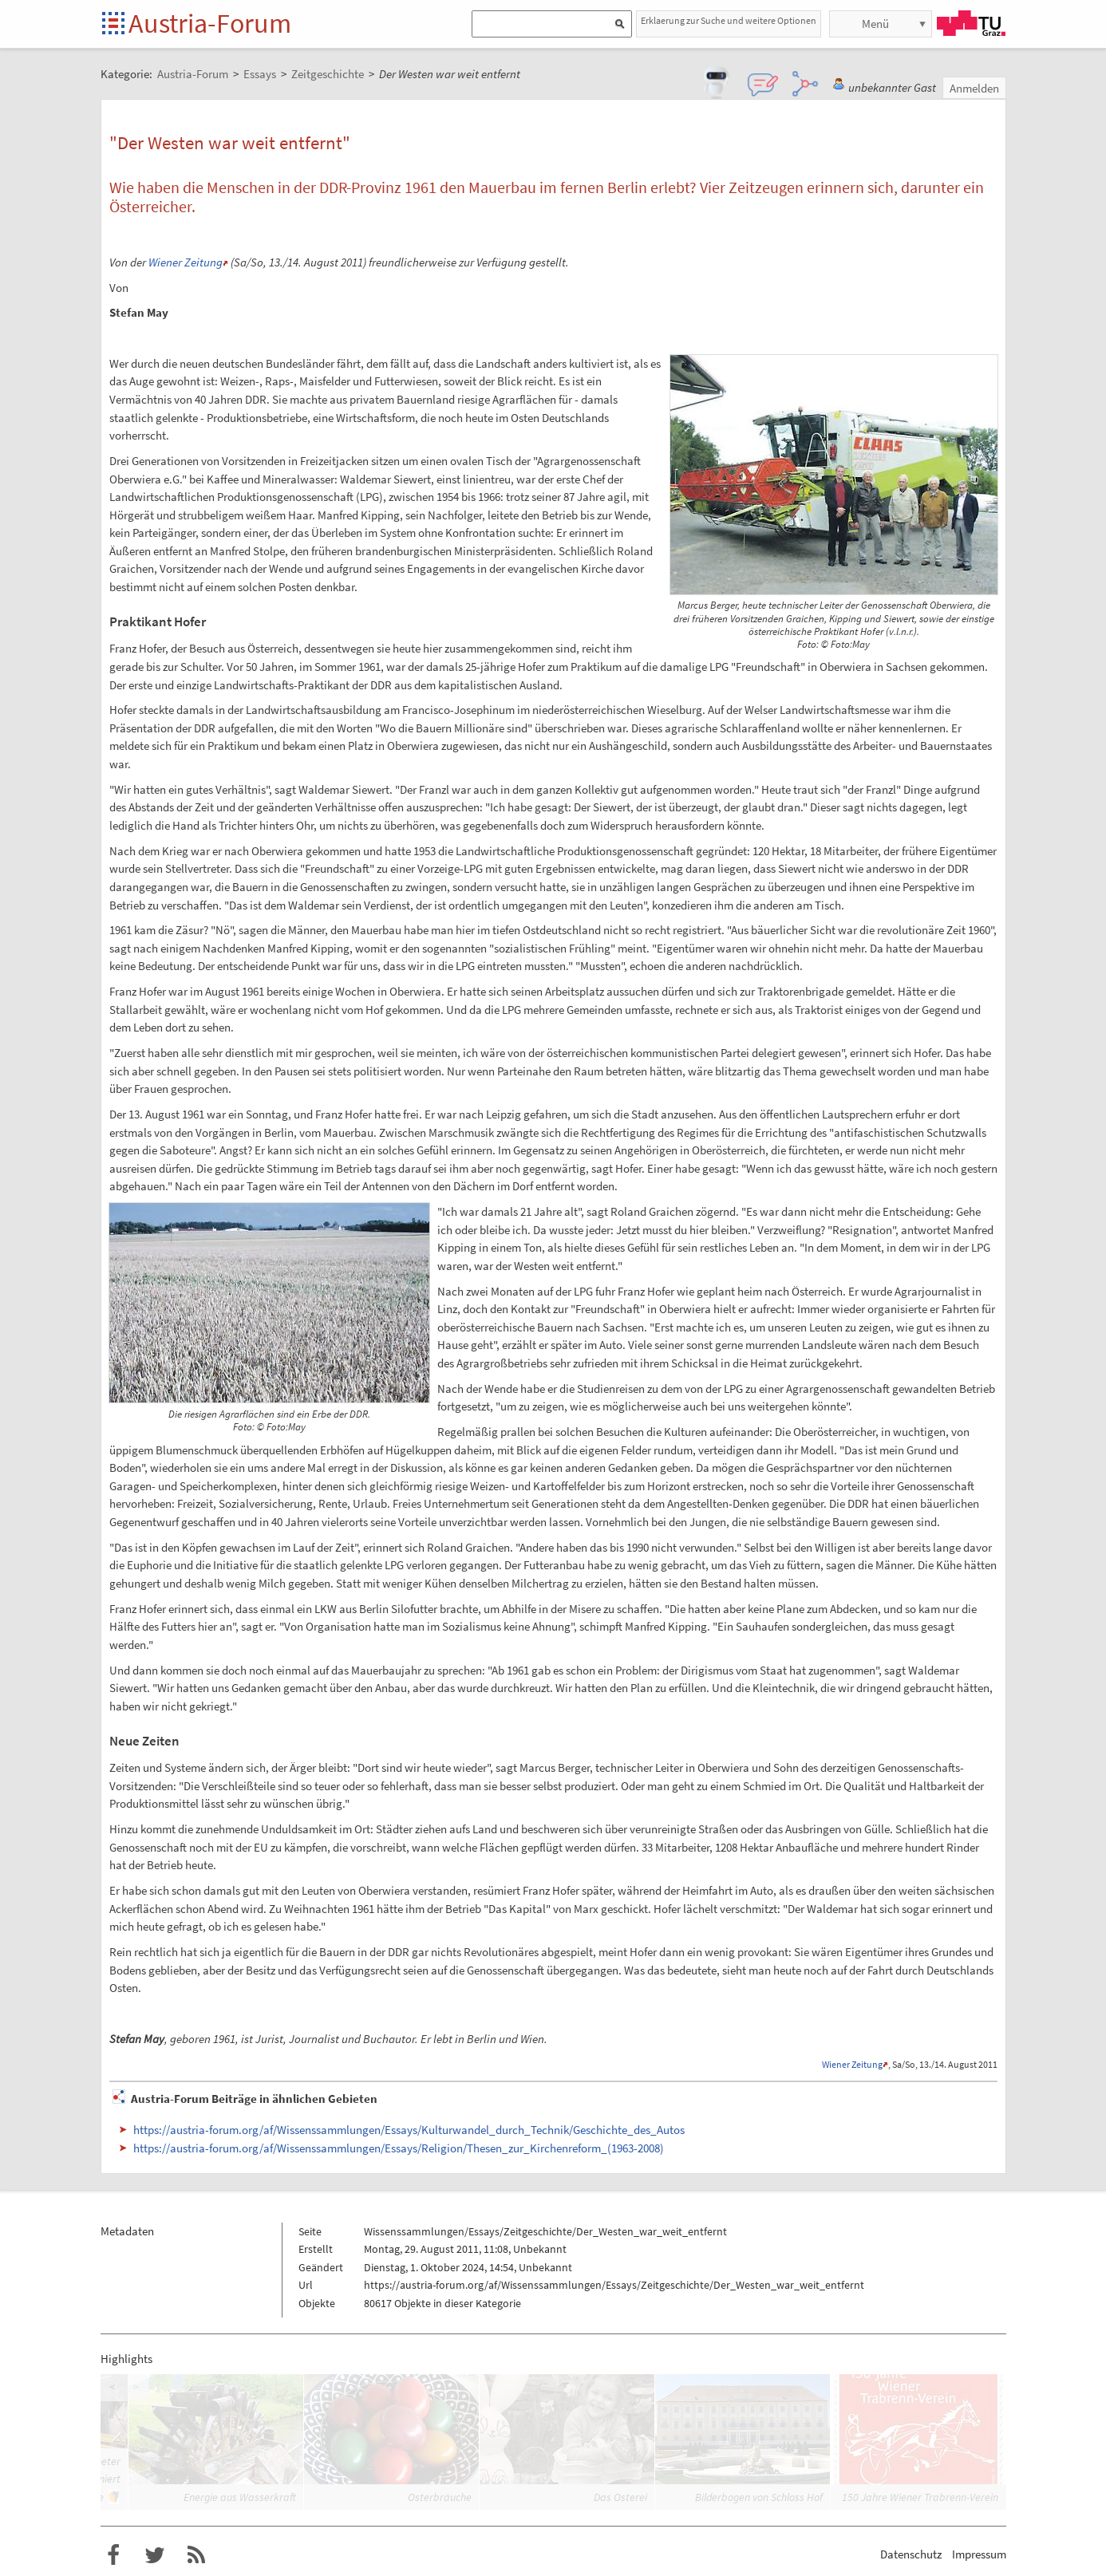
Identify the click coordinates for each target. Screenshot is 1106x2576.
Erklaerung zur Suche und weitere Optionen (728, 20)
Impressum (979, 2554)
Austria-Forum (209, 23)
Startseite (114, 24)
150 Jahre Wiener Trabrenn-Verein (920, 2497)
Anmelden (974, 88)
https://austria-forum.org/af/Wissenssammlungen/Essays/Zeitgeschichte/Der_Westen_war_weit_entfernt (614, 2285)
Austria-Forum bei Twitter (155, 2555)
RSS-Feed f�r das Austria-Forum (196, 2555)
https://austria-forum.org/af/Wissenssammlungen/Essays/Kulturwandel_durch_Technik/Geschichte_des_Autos (409, 2129)
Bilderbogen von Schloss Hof (759, 2497)
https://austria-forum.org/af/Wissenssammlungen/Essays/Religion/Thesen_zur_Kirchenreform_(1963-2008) (398, 2148)
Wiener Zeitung (185, 262)
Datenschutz (911, 2554)
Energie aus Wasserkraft (240, 2497)
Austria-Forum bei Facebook (113, 2555)
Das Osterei (620, 2497)
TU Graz (971, 23)
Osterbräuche (440, 2497)
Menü (875, 23)
